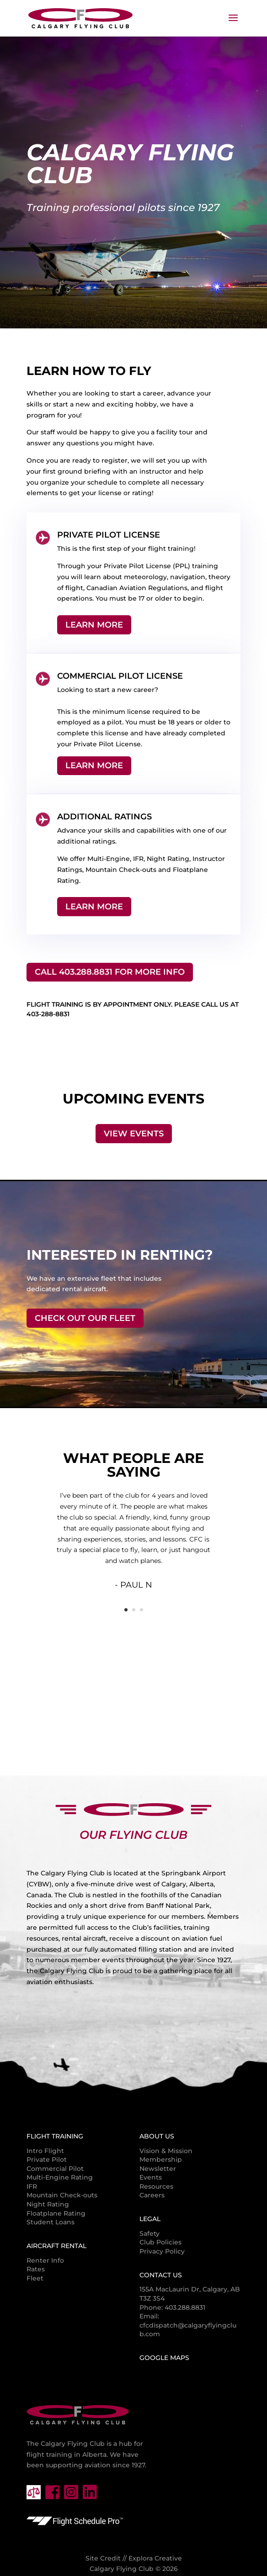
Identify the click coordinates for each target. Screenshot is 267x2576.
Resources (156, 2186)
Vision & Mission (165, 2151)
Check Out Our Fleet (85, 1318)
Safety (149, 2233)
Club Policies (160, 2242)
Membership (160, 2159)
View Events (134, 1134)
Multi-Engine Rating (60, 2177)
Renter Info (45, 2260)
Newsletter (157, 2168)
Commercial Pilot (55, 2168)
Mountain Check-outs (62, 2195)
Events (150, 2177)
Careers (152, 2195)
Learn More (94, 625)
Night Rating (48, 2204)
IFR (32, 2186)
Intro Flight (45, 2151)
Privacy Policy (162, 2251)
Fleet (35, 2278)
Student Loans (51, 2222)
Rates (36, 2269)
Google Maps (164, 2358)
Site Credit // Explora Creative (133, 2558)
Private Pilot (47, 2159)
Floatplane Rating (56, 2213)
